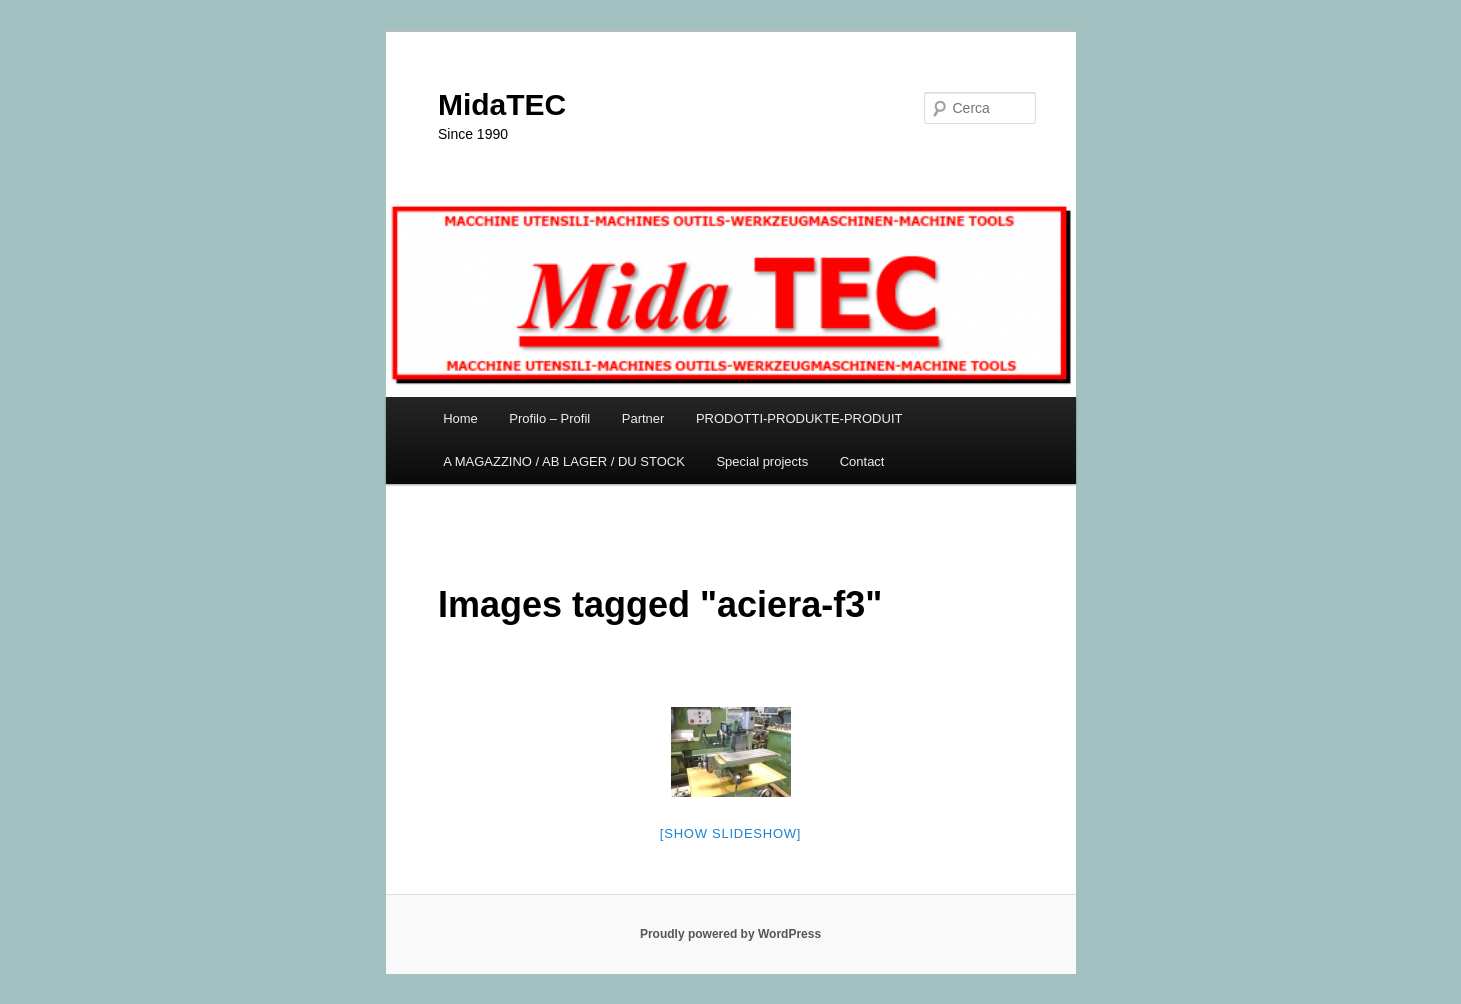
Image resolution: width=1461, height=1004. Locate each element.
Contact (862, 461)
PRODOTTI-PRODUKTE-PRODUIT (799, 418)
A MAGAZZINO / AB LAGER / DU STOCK (564, 461)
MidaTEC (502, 104)
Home (460, 418)
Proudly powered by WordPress (730, 934)
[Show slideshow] (730, 833)
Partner (643, 418)
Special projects (762, 461)
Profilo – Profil (549, 418)
